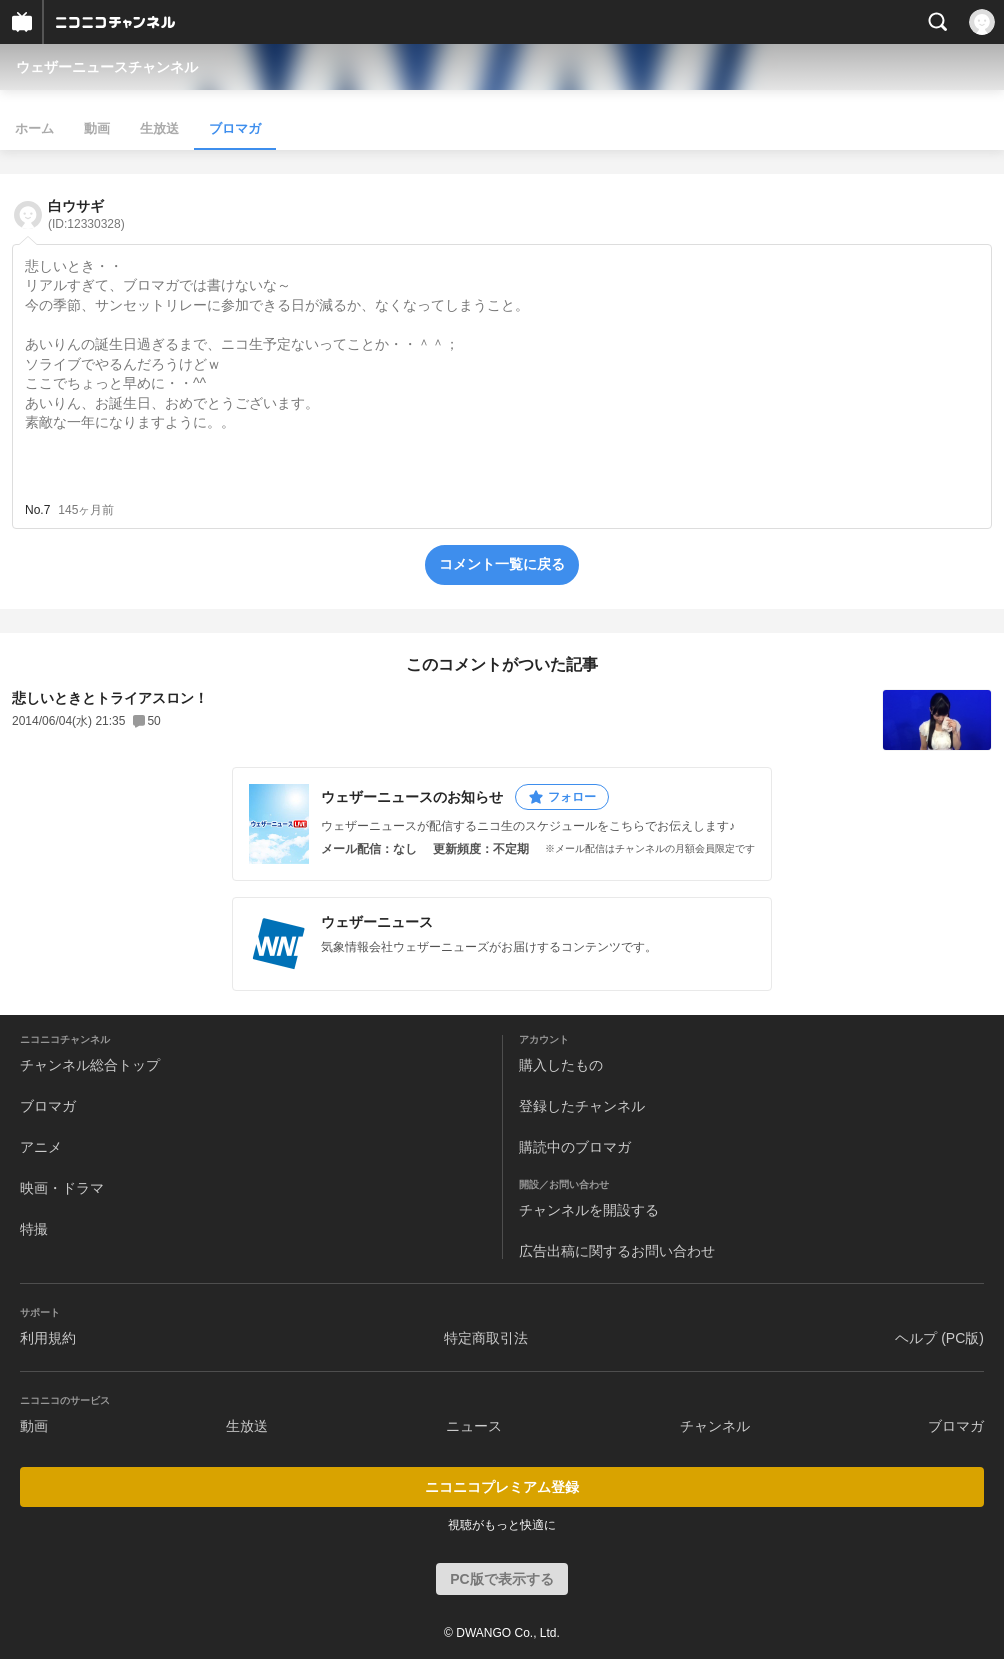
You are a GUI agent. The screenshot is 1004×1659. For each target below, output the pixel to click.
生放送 (159, 128)
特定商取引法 (486, 1338)
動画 (97, 128)
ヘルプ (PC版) (939, 1338)
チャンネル (715, 1426)
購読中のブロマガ (575, 1147)
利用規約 (48, 1338)
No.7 (37, 510)
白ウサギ (86, 214)
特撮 (34, 1229)
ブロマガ (235, 128)
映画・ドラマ (62, 1188)
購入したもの (561, 1065)
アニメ (41, 1147)
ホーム (34, 128)
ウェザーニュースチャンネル (107, 67)
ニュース (474, 1426)
